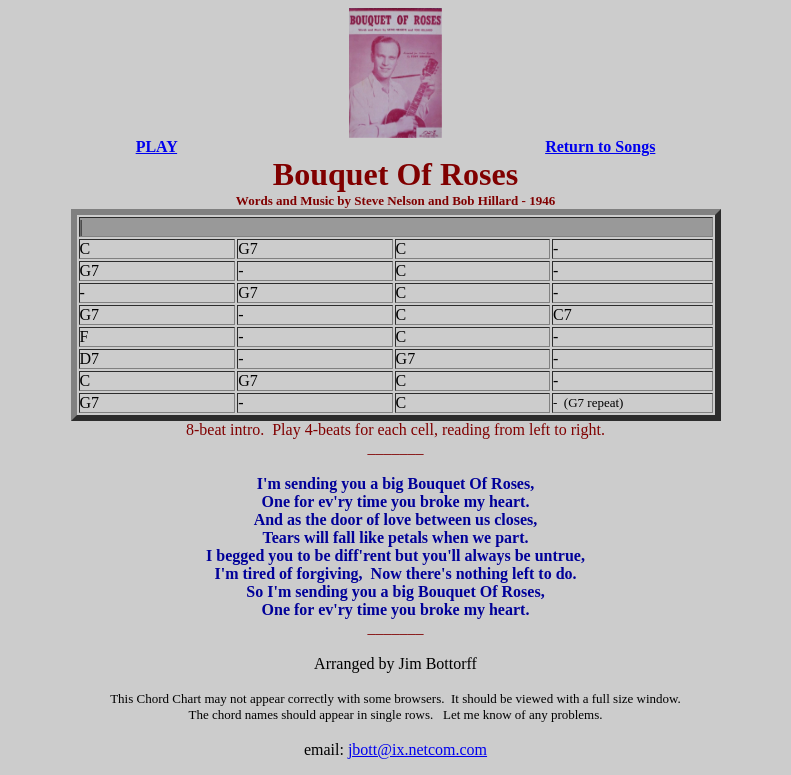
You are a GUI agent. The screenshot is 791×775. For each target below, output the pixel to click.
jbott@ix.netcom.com (417, 749)
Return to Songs (600, 146)
